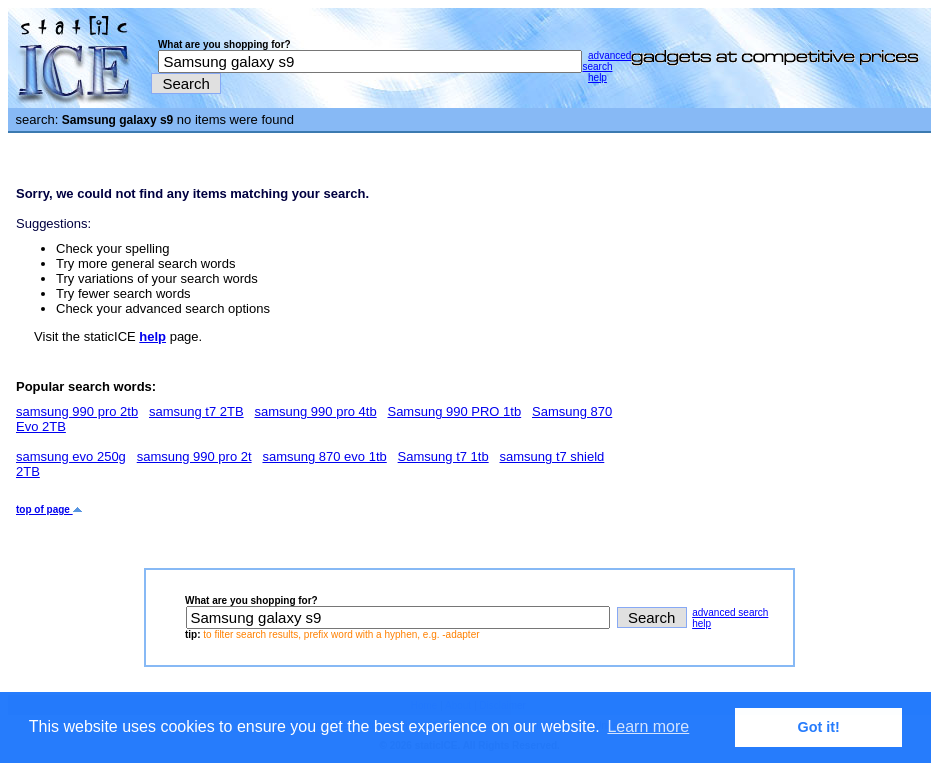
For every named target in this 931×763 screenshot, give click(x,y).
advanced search (606, 61)
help (597, 77)
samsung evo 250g (71, 456)
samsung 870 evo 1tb (324, 456)
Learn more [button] (648, 726)
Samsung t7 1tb (443, 456)
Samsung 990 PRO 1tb (454, 411)
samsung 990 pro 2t (194, 456)
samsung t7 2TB (196, 411)
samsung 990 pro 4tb (315, 411)
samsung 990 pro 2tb (77, 411)
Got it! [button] (819, 727)
